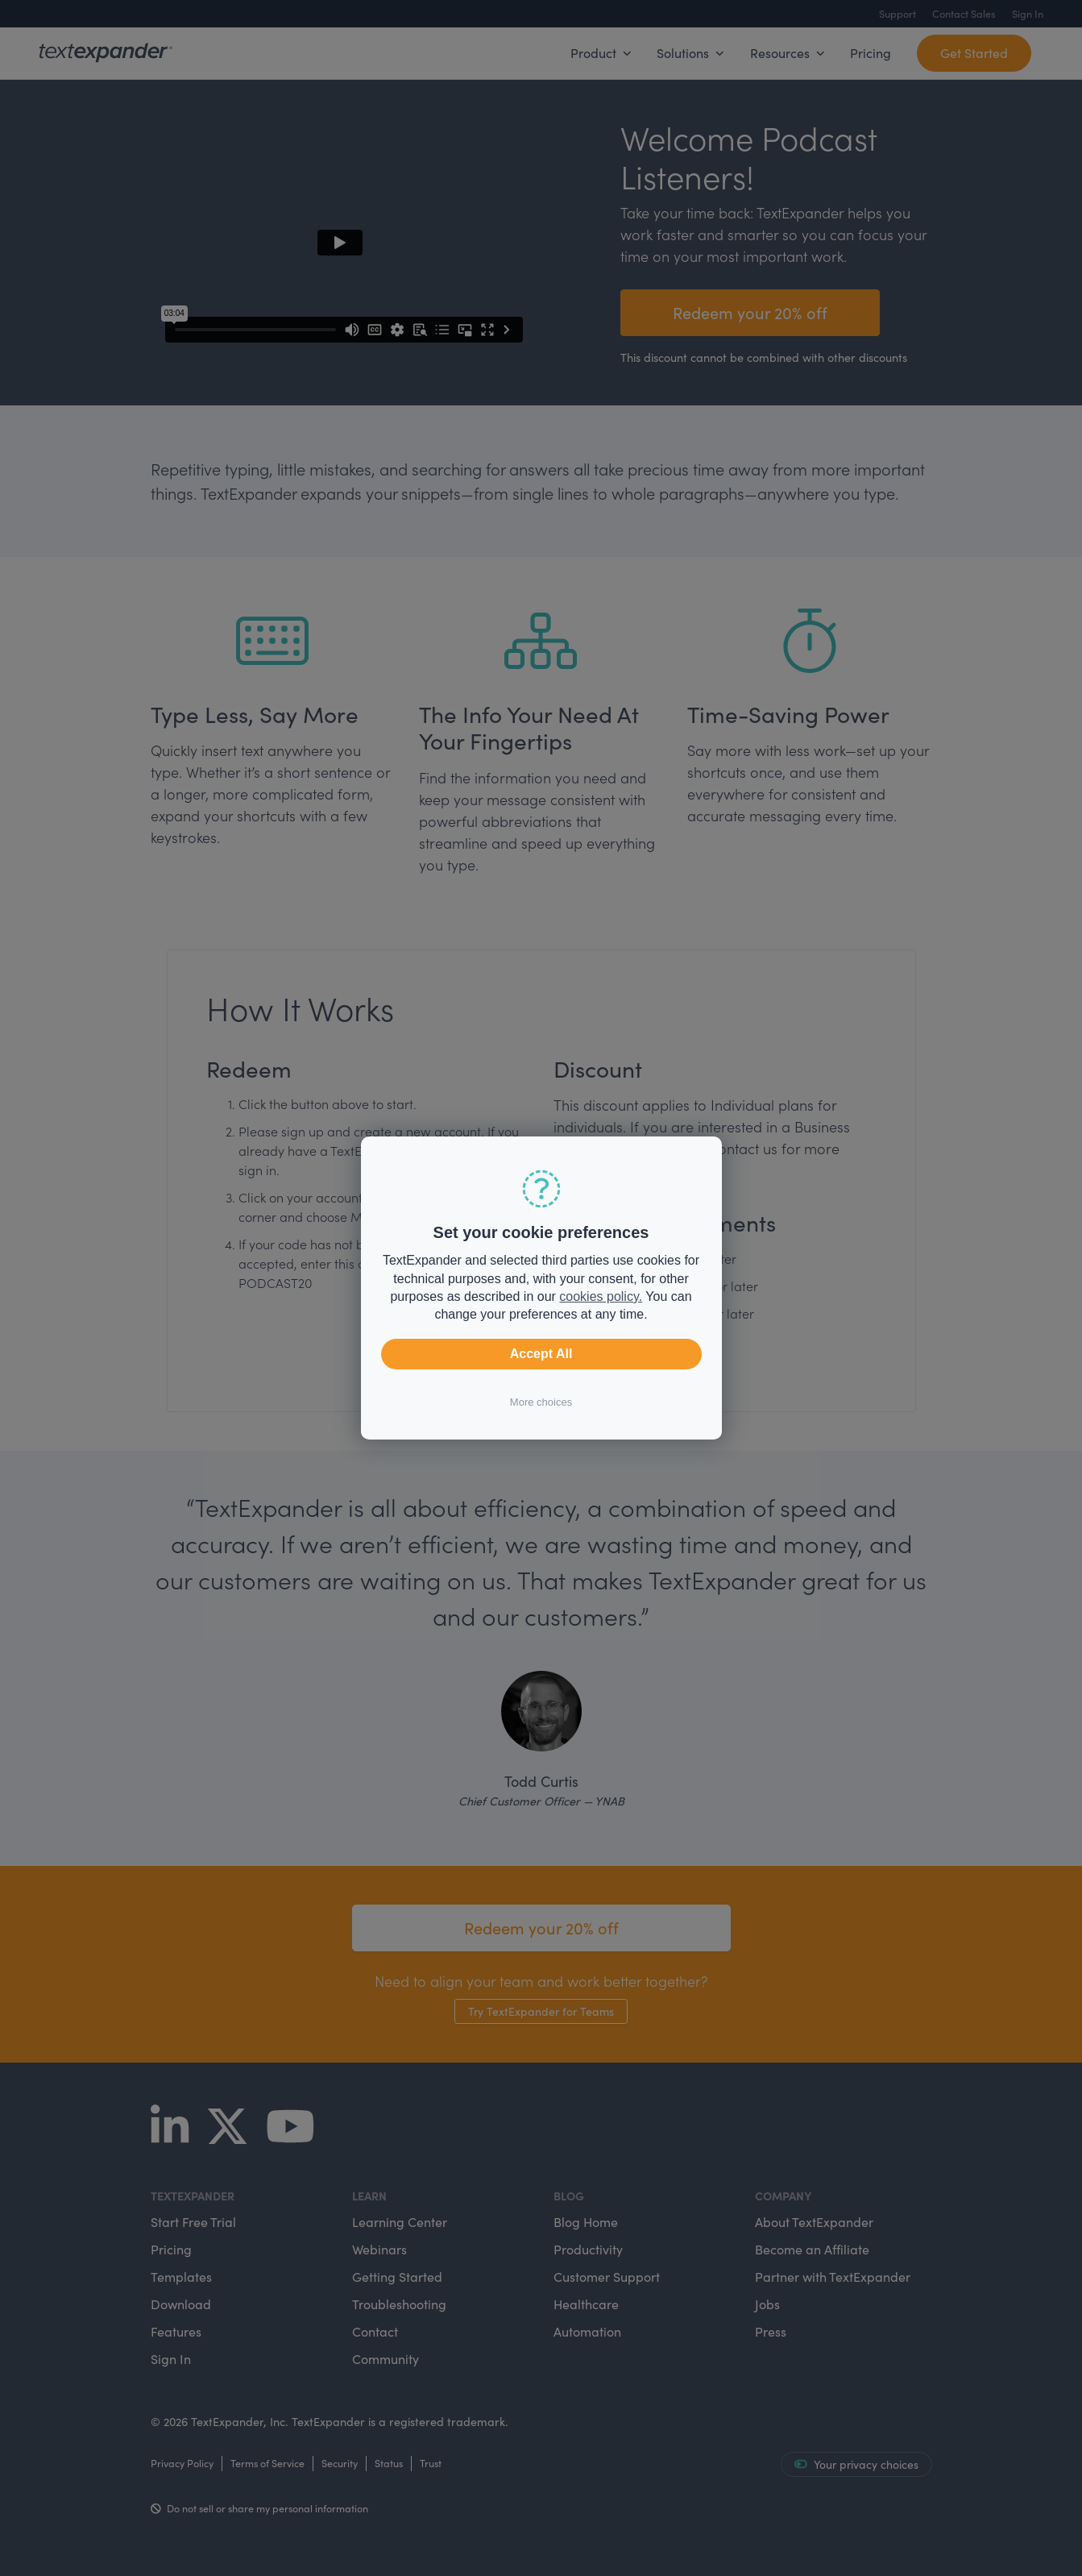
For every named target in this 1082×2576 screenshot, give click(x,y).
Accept (541, 1354)
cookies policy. (600, 1296)
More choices (541, 1402)
